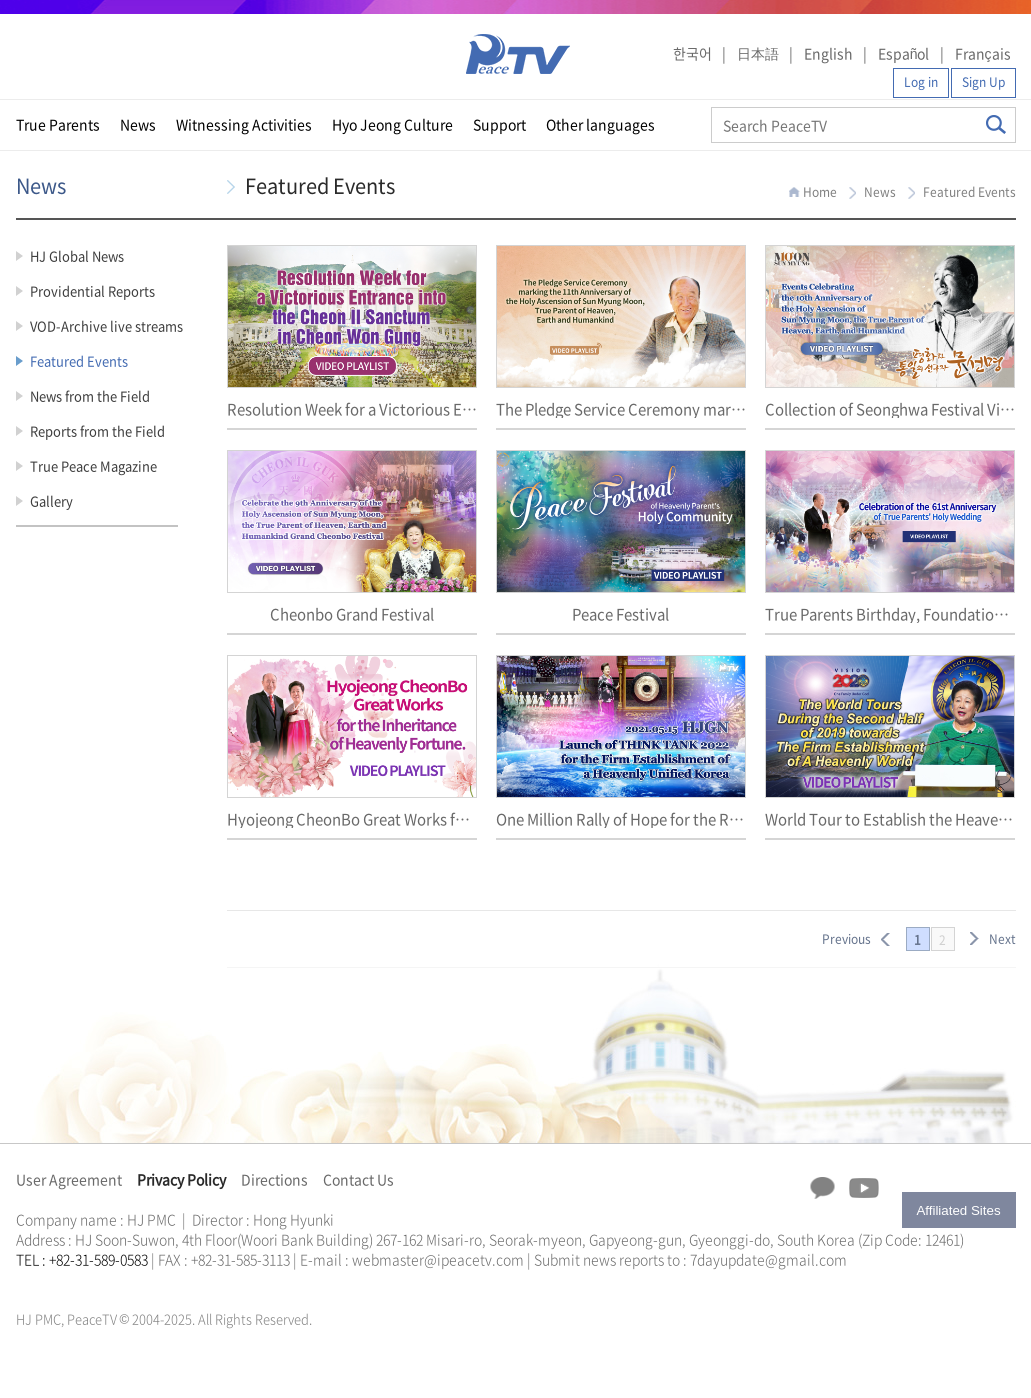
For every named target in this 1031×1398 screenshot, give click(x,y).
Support (499, 124)
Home (820, 192)
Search (996, 124)
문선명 (37, 1283)
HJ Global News (77, 255)
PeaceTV (518, 54)
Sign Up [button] (983, 82)
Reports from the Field (97, 430)
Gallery (51, 500)
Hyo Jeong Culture (392, 124)
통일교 (52, 1283)
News (138, 124)
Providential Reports (92, 290)
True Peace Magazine (93, 465)
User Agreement (69, 1179)
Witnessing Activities (244, 124)
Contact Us (358, 1179)
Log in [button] (921, 82)
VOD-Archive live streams (106, 325)
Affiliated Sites (958, 1210)
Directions (274, 1179)
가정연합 (69, 1283)
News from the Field (90, 395)
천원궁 (86, 1283)
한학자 (22, 1283)
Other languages (600, 124)
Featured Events (79, 360)
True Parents (58, 124)
